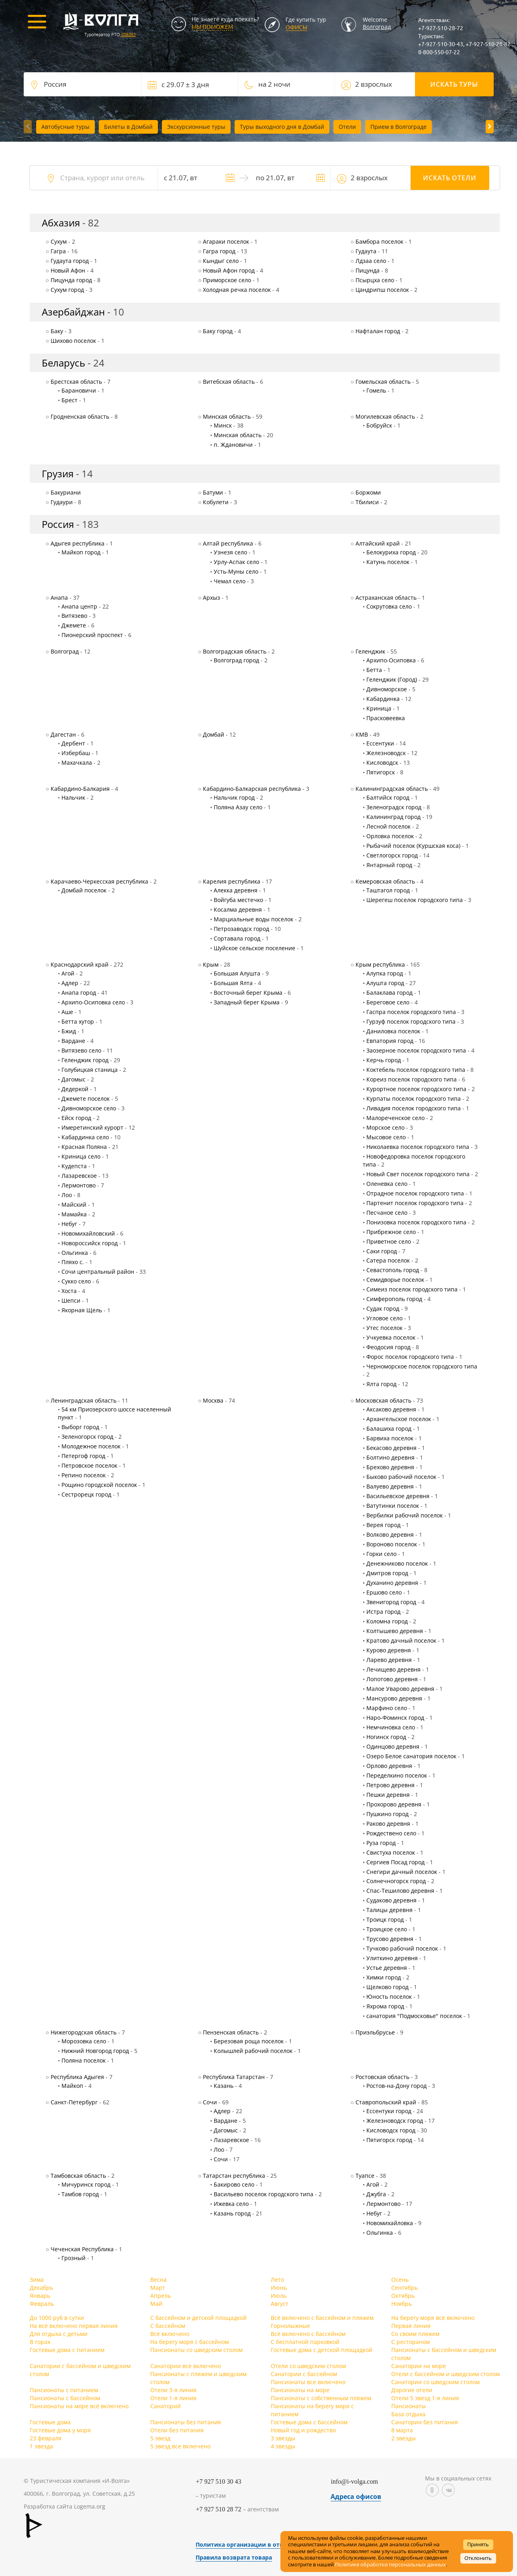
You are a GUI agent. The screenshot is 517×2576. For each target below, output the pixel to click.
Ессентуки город (388, 2111)
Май (156, 2303)
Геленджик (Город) (391, 679)
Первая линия (411, 2326)
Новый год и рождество (303, 2430)
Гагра (58, 251)
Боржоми (368, 492)
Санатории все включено (185, 2366)
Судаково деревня (391, 1900)
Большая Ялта (233, 983)
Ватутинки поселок (392, 1505)
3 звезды (283, 2438)
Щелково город (387, 1987)
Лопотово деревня (392, 1679)
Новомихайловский (88, 1233)
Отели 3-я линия (173, 2390)
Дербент (73, 743)
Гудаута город (70, 261)
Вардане (73, 1041)
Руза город (381, 1843)
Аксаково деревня (391, 1409)
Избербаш (75, 753)
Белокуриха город (391, 552)
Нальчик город (234, 797)
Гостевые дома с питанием (67, 2350)
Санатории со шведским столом (435, 2382)
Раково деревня (388, 1823)
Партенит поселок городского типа (415, 1203)
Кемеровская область (385, 881)
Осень (400, 2279)
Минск (223, 425)
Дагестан (63, 734)
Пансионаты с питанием (64, 2390)
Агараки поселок (226, 241)
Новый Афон (68, 270)
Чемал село (229, 581)
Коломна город (387, 1621)
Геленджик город (84, 1060)
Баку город (218, 331)
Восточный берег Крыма (248, 992)
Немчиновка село (390, 1727)
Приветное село (388, 1241)
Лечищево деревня (393, 1669)
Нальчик (73, 797)
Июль (278, 2295)
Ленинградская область (83, 1400)
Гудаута (366, 251)
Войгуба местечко (238, 900)
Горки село (381, 1554)
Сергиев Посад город (395, 1862)
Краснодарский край (79, 964)
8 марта (402, 2430)
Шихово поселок (73, 340)
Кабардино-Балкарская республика (252, 788)
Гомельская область (383, 381)
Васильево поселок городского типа (263, 2194)
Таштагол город (388, 890)
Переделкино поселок (396, 1775)
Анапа (59, 597)
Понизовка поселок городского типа (416, 1222)
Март (157, 2287)
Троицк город (385, 1919)
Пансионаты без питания (185, 2422)
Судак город (382, 1308)
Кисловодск (382, 762)
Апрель (160, 2295)
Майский (73, 1204)
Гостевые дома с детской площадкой (321, 2350)
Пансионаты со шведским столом (196, 2350)
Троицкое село (386, 1929)
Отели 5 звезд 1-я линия (425, 2398)
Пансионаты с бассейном (65, 2398)
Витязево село (81, 1050)
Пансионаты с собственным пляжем (321, 2398)
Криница (378, 708)
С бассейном (167, 2326)
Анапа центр (79, 606)
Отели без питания (177, 2430)
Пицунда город (71, 280)
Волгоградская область (234, 651)
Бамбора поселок (379, 241)
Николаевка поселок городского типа (417, 1147)
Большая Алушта (237, 973)
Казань (223, 2085)
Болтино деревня (390, 1457)
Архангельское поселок (398, 1419)
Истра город (383, 1611)
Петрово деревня (390, 1785)
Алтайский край (378, 543)
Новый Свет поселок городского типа (418, 1174)
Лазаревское (79, 1175)
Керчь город (383, 1060)
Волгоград (377, 27)
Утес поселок (384, 1328)
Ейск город (76, 1118)
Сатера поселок (388, 1260)
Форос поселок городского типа (410, 1356)
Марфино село (386, 1708)
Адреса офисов (356, 2496)
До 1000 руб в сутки (57, 2317)
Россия (58, 524)
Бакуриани (66, 492)
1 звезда (41, 2446)
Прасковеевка (385, 718)
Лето (277, 2279)
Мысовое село (386, 1137)
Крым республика (380, 964)
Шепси (70, 1300)
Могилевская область (385, 416)
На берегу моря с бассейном (189, 2342)
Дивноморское (386, 689)
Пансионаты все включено (308, 2382)
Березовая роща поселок (249, 2041)
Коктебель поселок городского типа (415, 1069)
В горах (40, 2342)
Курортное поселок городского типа (416, 1089)
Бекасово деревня (391, 1448)
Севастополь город (392, 1270)
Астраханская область (386, 597)
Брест (69, 400)
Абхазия (61, 222)
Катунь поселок (387, 562)
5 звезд (160, 2438)
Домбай (214, 734)
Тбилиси (367, 502)
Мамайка (74, 1214)
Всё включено (169, 2334)
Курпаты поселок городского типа (413, 1098)
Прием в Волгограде (398, 126)
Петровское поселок (89, 1465)
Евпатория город (389, 1041)
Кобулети (216, 502)
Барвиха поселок (389, 1438)
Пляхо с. (72, 1262)
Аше (67, 1012)
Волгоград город (236, 660)
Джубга (376, 2194)
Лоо (66, 1195)
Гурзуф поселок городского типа (411, 1021)
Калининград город (393, 817)
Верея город (383, 1525)
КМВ (362, 734)
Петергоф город (83, 1456)
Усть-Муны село (236, 571)
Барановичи (78, 390)
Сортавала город (237, 938)
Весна (158, 2279)
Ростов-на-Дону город (396, 2085)
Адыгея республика (77, 543)
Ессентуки (380, 743)
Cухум (59, 241)
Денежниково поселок (397, 1563)
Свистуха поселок (390, 1852)
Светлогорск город (392, 855)
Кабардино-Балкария (80, 788)
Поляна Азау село (238, 807)
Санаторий (165, 2406)
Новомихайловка (389, 2223)
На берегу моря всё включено (432, 2317)
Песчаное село (386, 1212)
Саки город (381, 1251)
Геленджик (370, 651)
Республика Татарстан (234, 2077)
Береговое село (387, 1002)
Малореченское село (395, 1118)
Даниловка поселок (393, 1031)
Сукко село (76, 1281)
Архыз (211, 597)
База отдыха (408, 2414)
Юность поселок (389, 1996)
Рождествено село (391, 1833)
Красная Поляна (84, 1147)
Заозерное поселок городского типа (416, 1050)
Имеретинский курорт (92, 1127)
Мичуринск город (85, 2184)
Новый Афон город (229, 270)
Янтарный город (389, 865)
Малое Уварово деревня (400, 1688)
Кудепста (74, 1166)
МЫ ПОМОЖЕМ (212, 26)
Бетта (374, 670)
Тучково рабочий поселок (402, 1948)
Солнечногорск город (396, 1881)
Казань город (232, 2213)
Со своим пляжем (415, 2334)
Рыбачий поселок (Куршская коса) (413, 845)
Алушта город (385, 983)
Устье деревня (386, 1967)
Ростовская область (382, 2077)
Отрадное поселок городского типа (415, 1193)
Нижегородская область (83, 2032)
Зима (37, 2279)
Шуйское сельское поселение (254, 948)
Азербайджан (73, 311)
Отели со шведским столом (308, 2366)
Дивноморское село (88, 1108)
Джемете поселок (85, 1098)
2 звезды (403, 2438)
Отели (347, 126)
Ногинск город (386, 1737)
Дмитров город (387, 1573)
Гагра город (219, 251)
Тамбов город (80, 2194)
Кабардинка (383, 699)
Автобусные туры (65, 126)
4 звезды (283, 2446)
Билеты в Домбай (128, 126)
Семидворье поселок (395, 1279)
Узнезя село (230, 552)
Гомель (376, 390)
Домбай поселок (83, 890)
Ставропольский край (386, 2102)
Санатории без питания (424, 2422)
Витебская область (229, 381)
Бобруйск (379, 425)
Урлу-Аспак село (236, 562)
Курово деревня (388, 1650)
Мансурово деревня (394, 1698)
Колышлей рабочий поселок (253, 2051)
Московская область (383, 1400)
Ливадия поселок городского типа (413, 1108)
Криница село (80, 1156)
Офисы (296, 27)
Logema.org (89, 2506)
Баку (57, 331)
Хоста (69, 1291)
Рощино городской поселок (99, 1485)
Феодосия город (388, 1347)
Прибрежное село (391, 1232)
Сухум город (67, 289)
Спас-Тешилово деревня (400, 1890)
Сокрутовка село (389, 606)
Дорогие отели (411, 2390)
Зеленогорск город (87, 1436)
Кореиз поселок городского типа (411, 1079)
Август (279, 2303)
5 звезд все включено (180, 2446)
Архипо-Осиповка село (93, 1002)
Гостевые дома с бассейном (309, 2422)
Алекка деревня (235, 890)
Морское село (385, 1127)
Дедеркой (74, 1089)
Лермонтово (78, 1185)
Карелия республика (231, 881)
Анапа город (78, 992)
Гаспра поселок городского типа (411, 1012)
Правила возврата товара (234, 2557)
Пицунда (368, 270)
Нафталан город (378, 331)
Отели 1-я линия (173, 2398)
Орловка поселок (390, 836)
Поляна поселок (83, 2060)
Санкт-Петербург (74, 2102)
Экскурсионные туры (196, 126)
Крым (211, 964)
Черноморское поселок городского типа (421, 1366)
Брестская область (76, 381)
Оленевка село (386, 1183)
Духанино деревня (392, 1582)
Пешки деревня (388, 1794)
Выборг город (80, 1427)
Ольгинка (74, 1252)
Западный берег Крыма (247, 1002)
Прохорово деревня (393, 1804)
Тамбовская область (78, 2175)
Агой (67, 973)
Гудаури (62, 502)
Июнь (279, 2287)
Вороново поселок (391, 1544)
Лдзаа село (371, 261)
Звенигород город (391, 1602)
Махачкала (76, 762)
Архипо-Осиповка (391, 660)
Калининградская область (392, 788)
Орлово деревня (389, 1766)
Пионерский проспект (92, 635)
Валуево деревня (390, 1486)
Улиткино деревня (392, 1958)
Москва (213, 1400)
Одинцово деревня (392, 1746)
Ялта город (381, 1384)
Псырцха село (375, 280)
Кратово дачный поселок (401, 1640)
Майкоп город (80, 552)
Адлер (69, 983)
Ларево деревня (389, 1660)
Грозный (73, 2258)
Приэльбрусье (375, 2032)
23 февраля (45, 2438)
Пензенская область (231, 2032)
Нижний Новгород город (95, 2051)
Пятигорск (380, 772)
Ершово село (384, 1592)
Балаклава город (389, 992)
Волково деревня (390, 1534)
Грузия (58, 473)
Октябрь (403, 2295)
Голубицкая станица (89, 1069)
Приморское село (227, 280)
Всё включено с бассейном (308, 2334)
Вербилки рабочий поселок (404, 1515)
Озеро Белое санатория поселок (411, 1756)
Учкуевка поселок (390, 1337)
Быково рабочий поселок (401, 1476)
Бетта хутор (77, 1021)
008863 (128, 34)
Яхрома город (385, 2006)
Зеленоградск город (393, 807)
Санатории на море (418, 2366)
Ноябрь (401, 2303)
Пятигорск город (389, 2140)
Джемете (73, 625)
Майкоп (72, 2085)
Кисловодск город (390, 2130)
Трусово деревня (389, 1939)
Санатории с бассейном (304, 2374)
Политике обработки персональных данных (390, 2564)
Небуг (69, 1224)
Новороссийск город (89, 1243)
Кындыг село (221, 261)
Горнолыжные (290, 2326)
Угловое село (384, 1318)
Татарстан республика (234, 2175)
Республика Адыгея (77, 2077)
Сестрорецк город (86, 1494)
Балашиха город (388, 1428)
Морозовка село (83, 2041)
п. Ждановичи (233, 444)
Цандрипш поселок (382, 289)
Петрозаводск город (241, 929)
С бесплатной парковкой (305, 2342)
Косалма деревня (238, 909)
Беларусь (63, 362)
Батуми (213, 492)
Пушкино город (387, 1814)
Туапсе (365, 2175)
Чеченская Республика (82, 2249)
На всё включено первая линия (74, 2326)
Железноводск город (394, 2120)
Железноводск (386, 753)
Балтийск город (387, 797)
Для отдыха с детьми (59, 2334)
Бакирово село (234, 2184)
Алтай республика (228, 543)
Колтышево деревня (394, 1631)
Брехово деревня (390, 1467)
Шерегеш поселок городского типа (414, 900)
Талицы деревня (389, 1910)
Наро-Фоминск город (395, 1717)
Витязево (74, 615)
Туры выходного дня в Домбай (282, 126)
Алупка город (384, 973)
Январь (40, 2295)
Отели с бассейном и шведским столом (445, 2374)
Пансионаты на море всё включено (79, 2406)
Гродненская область (80, 416)
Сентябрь (404, 2287)
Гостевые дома (50, 2422)
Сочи (210, 2102)
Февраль (42, 2303)
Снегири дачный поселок (401, 1871)
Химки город (383, 1977)
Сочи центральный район (97, 1271)
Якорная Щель (81, 1310)
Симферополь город (394, 1299)
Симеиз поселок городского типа (412, 1289)
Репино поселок (83, 1475)
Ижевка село (231, 2203)
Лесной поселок (388, 826)
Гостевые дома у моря (60, 2430)
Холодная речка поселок (237, 289)
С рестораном (410, 2342)
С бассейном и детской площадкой (198, 2317)
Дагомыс (73, 1079)
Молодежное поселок (91, 1446)
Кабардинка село (85, 1137)
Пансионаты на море (300, 2390)
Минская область (227, 416)
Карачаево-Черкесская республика (99, 881)
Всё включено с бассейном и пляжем (322, 2317)
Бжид (68, 1031)
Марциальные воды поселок (253, 919)
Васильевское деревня (397, 1496)
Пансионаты (408, 2406)
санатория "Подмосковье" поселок (414, 2016)
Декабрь (41, 2287)
